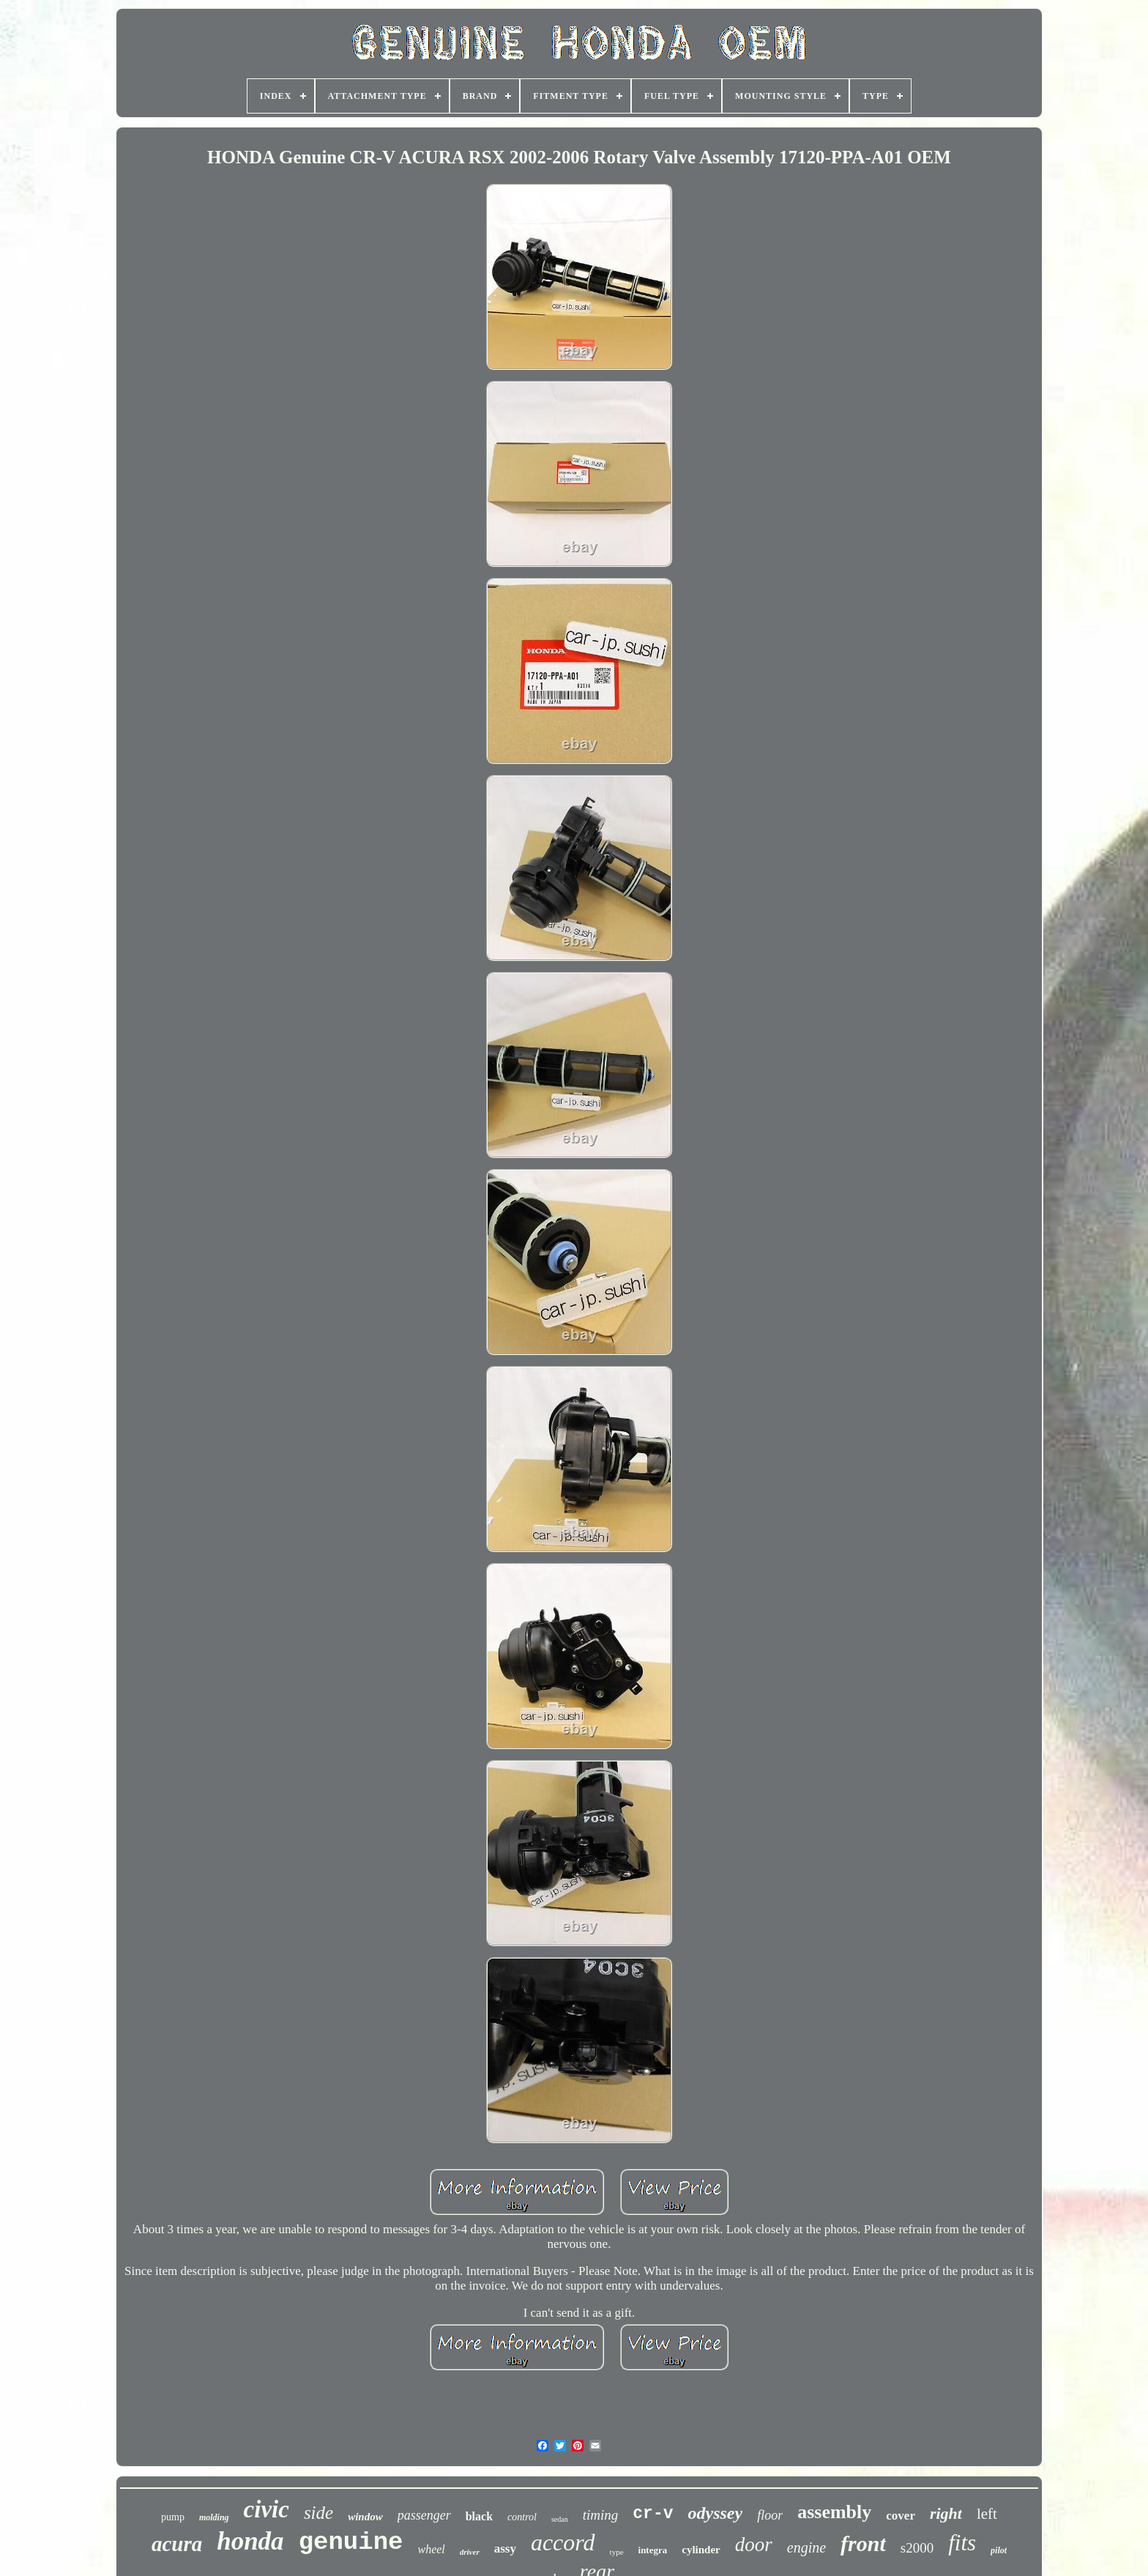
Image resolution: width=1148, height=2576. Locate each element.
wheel (430, 2549)
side (318, 2513)
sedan (559, 2519)
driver (470, 2551)
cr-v (653, 2513)
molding (214, 2517)
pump (172, 2517)
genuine (351, 2542)
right (946, 2513)
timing (601, 2515)
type (617, 2551)
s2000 (917, 2547)
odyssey (715, 2513)
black (479, 2516)
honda (250, 2541)
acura (177, 2543)
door (753, 2544)
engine (806, 2547)
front (863, 2543)
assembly (834, 2512)
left (987, 2514)
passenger (424, 2515)
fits (962, 2542)
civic (266, 2509)
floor (770, 2515)
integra (653, 2550)
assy (505, 2548)
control (522, 2517)
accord (563, 2542)
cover (900, 2516)
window (365, 2517)
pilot (999, 2550)
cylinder (701, 2549)
